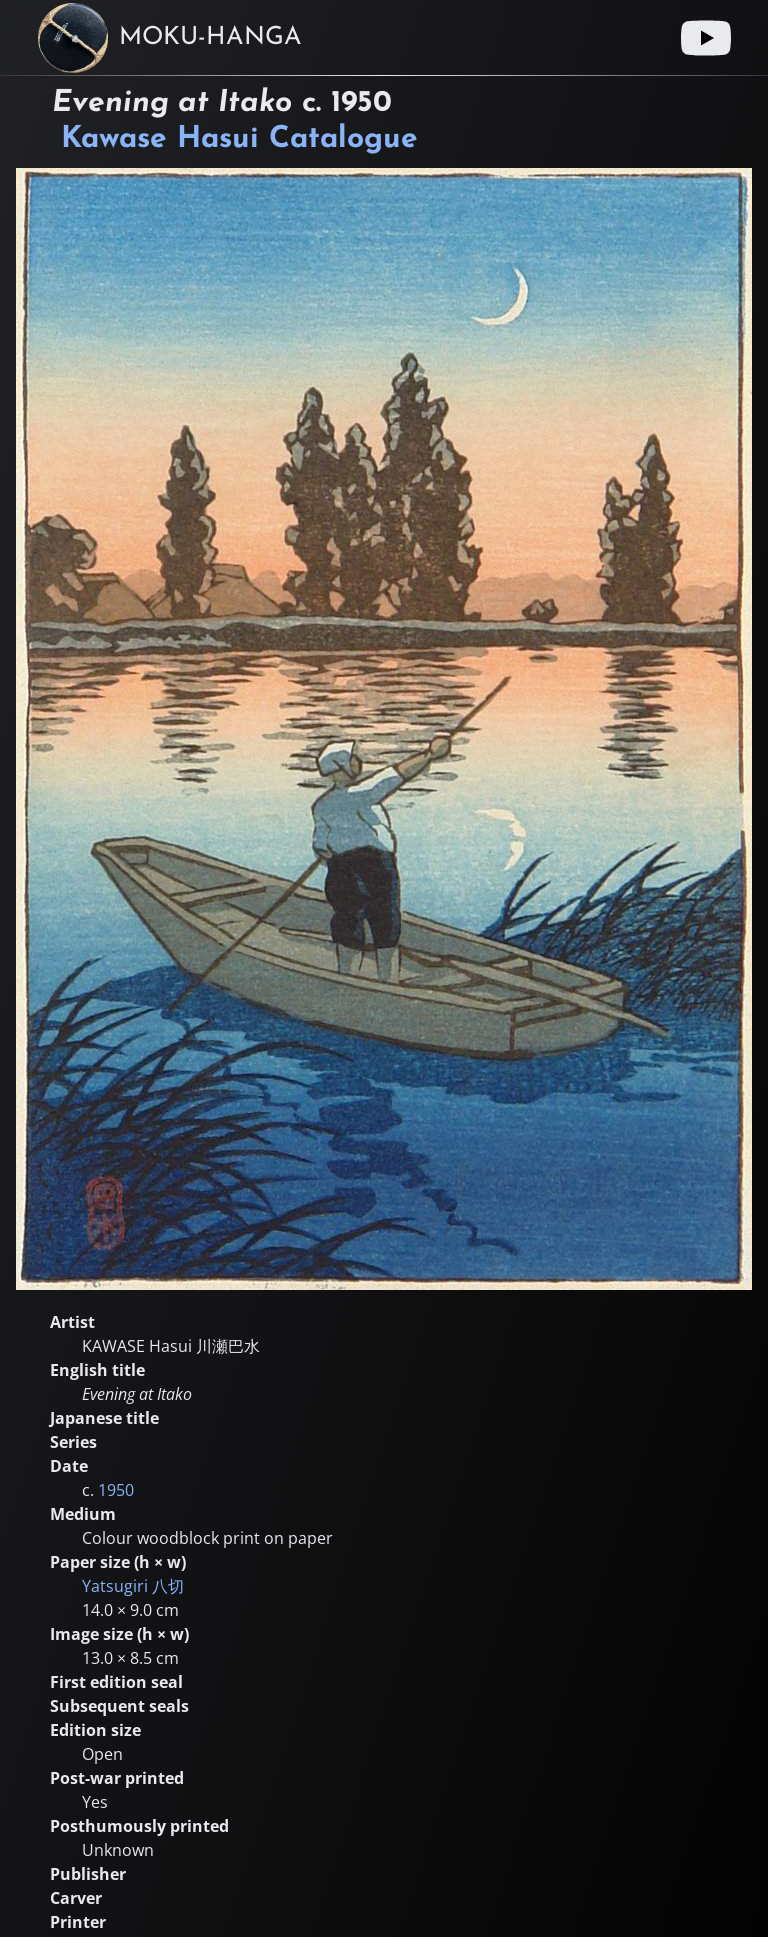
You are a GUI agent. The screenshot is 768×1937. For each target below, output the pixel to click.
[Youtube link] (706, 38)
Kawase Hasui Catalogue (239, 139)
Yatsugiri (133, 1586)
